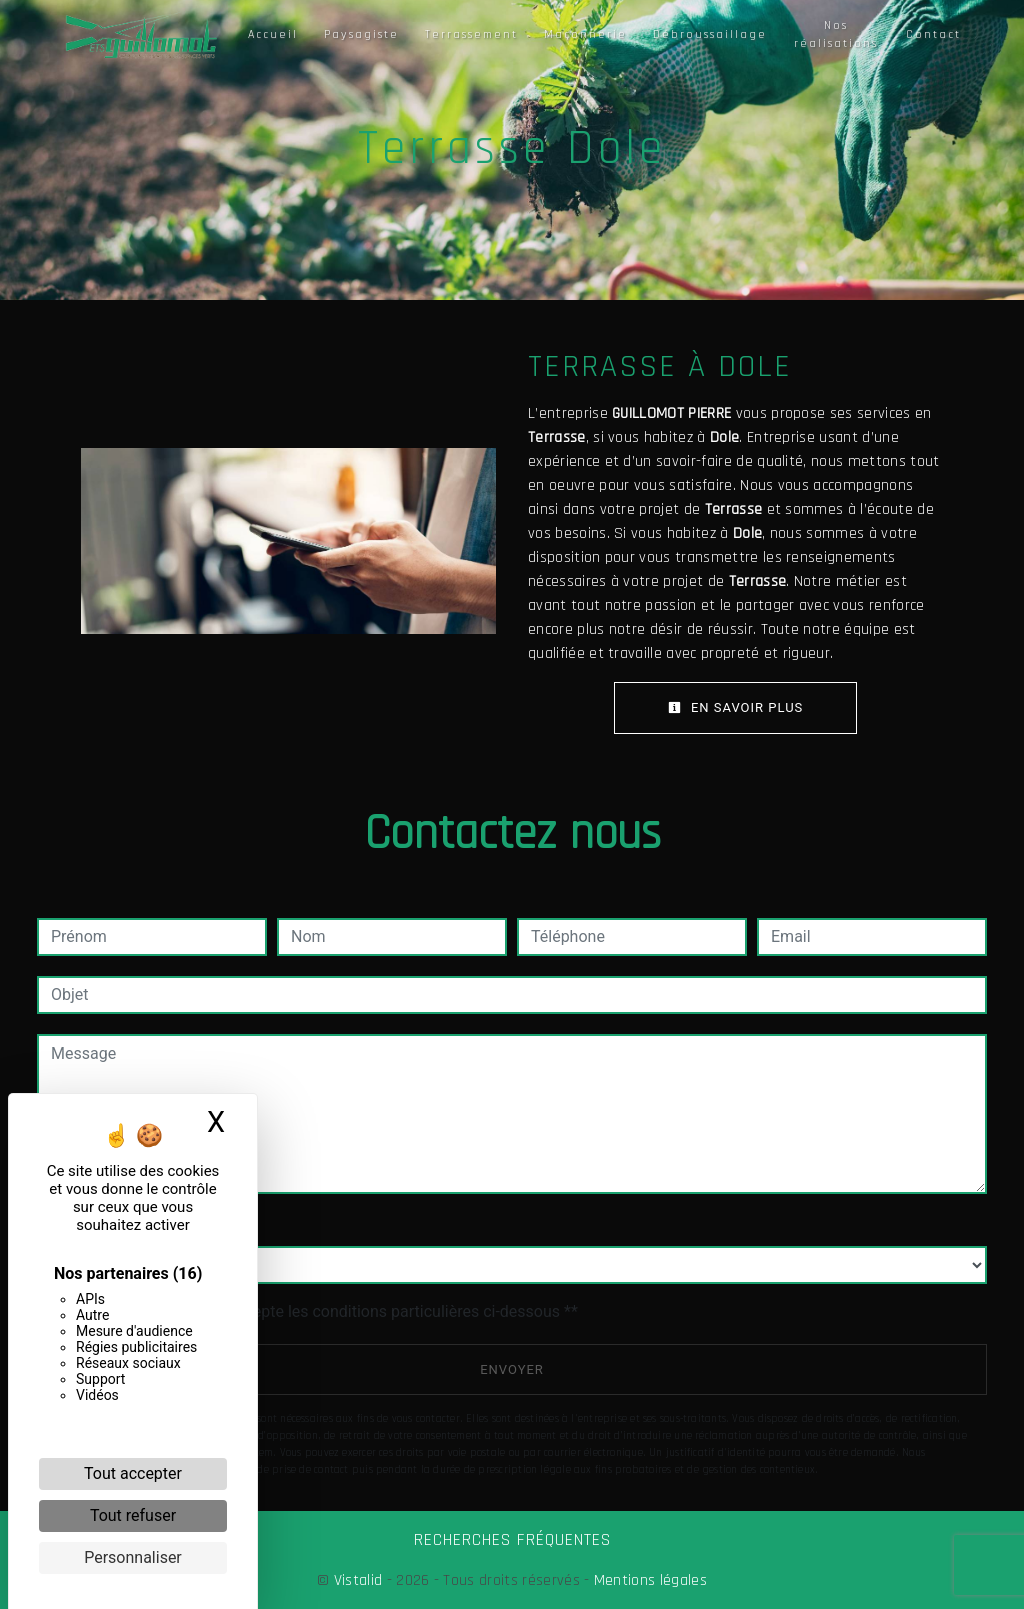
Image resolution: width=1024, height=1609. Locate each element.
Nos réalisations (836, 34)
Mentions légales (648, 1580)
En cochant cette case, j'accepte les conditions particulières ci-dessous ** (317, 1311)
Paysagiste (361, 34)
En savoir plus (736, 707)
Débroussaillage (710, 34)
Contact (933, 34)
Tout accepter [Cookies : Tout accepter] (133, 1473)
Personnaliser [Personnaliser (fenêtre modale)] (133, 1557)
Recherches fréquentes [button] (512, 1540)
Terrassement (471, 34)
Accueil (273, 34)
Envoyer (512, 1369)
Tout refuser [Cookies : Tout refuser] (133, 1515)
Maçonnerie (585, 34)
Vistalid (358, 1580)
